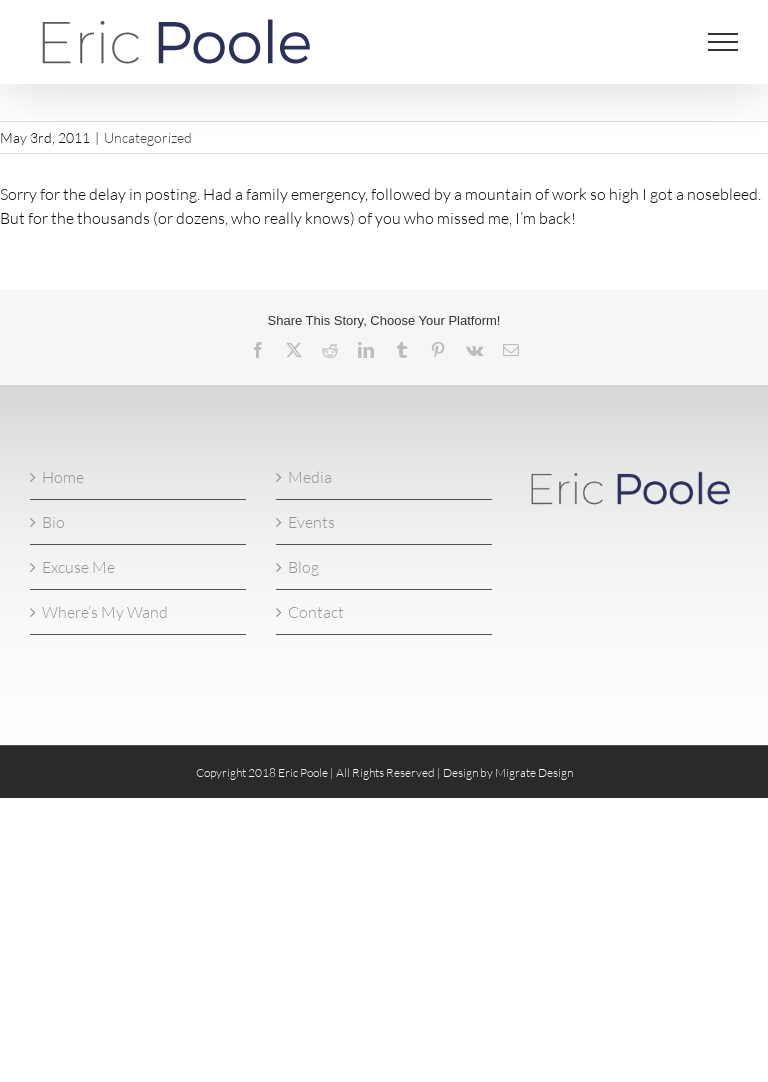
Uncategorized (148, 137)
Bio (53, 522)
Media (310, 477)
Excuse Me (78, 567)
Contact (316, 612)
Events (311, 522)
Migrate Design (534, 772)
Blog (303, 567)
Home (63, 477)
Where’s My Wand (105, 612)
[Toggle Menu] (723, 42)
